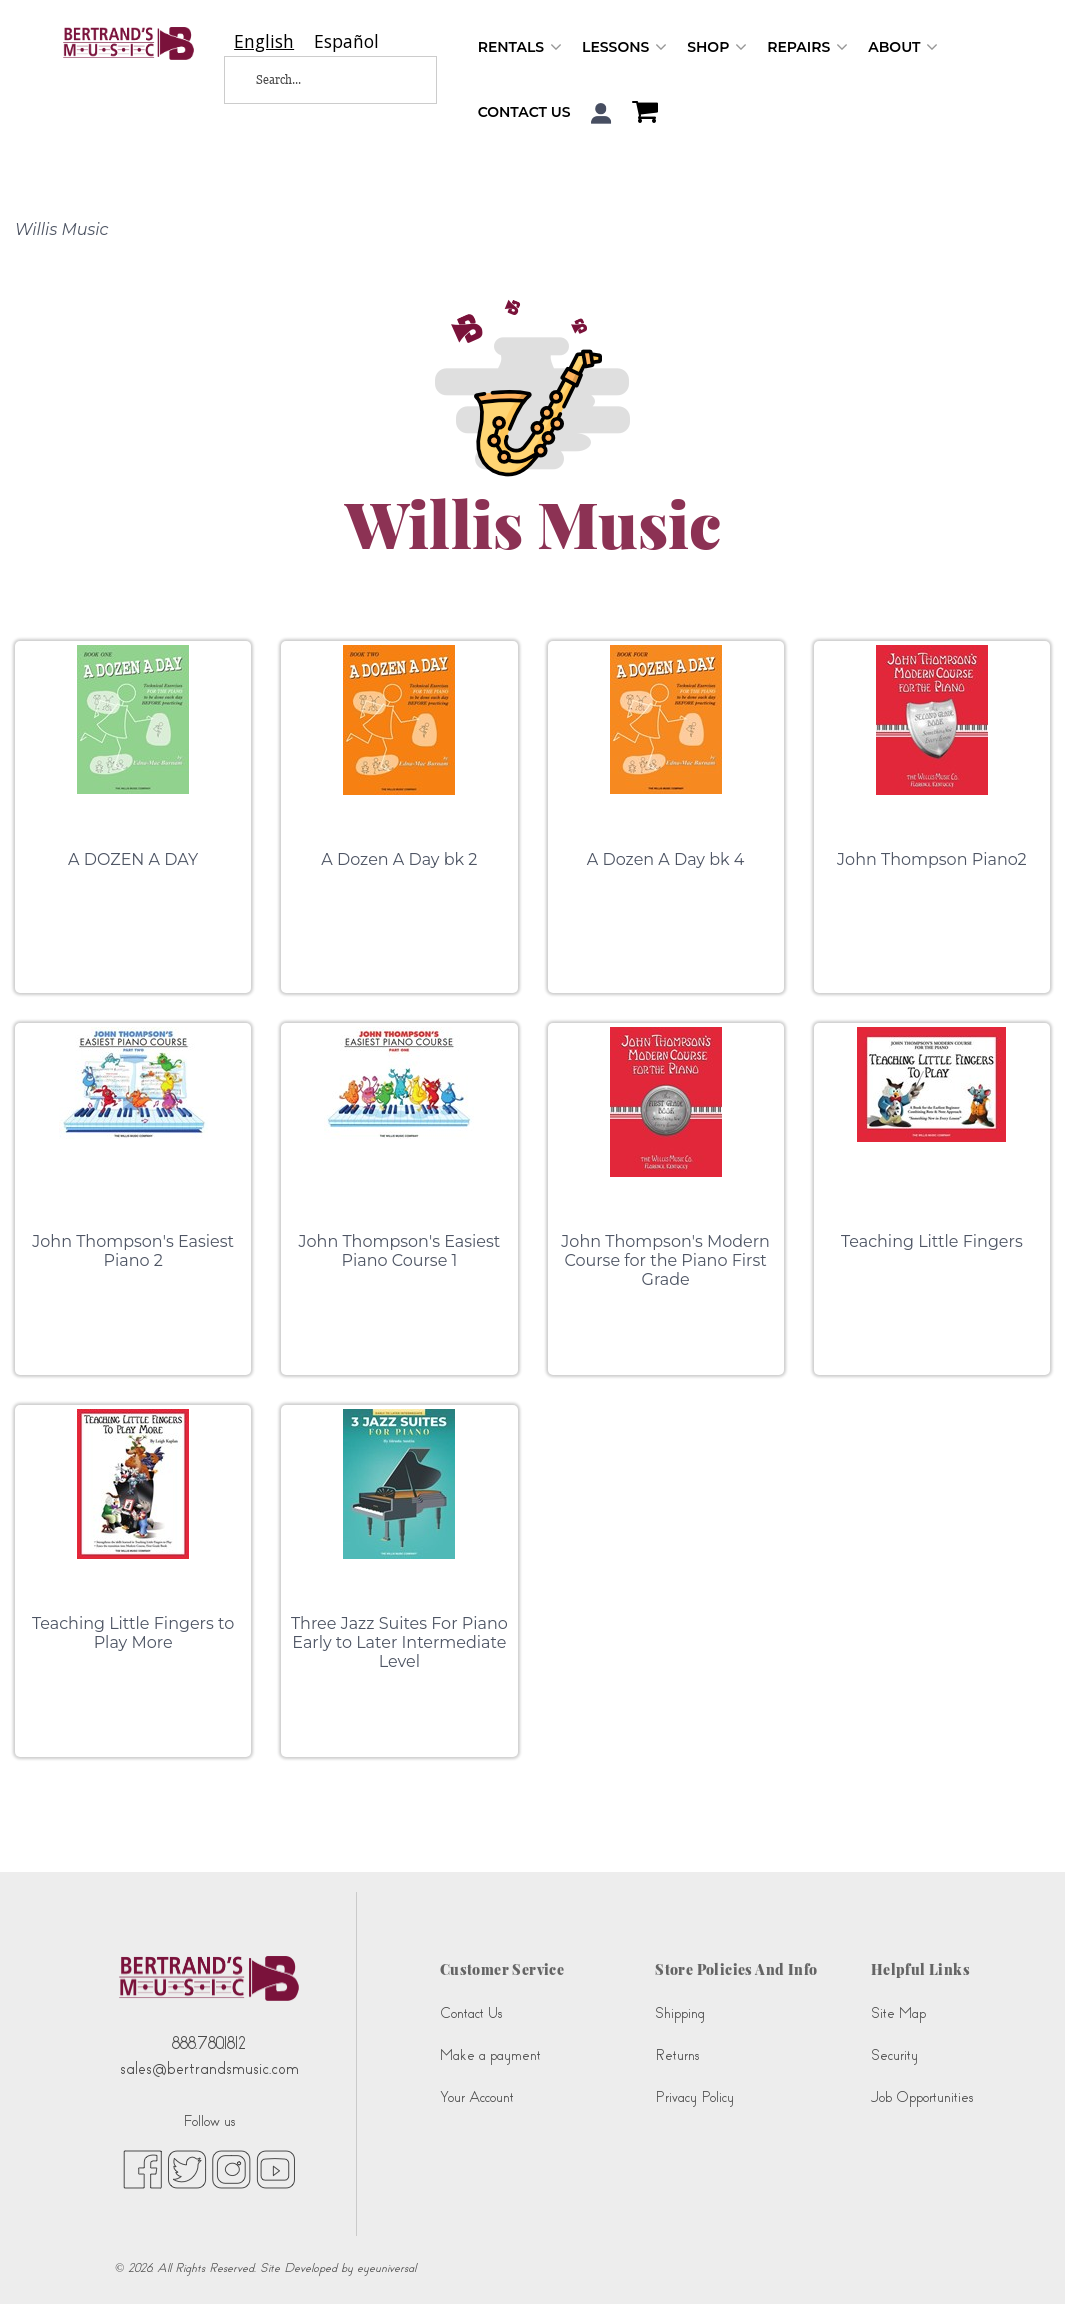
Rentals (520, 47)
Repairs (807, 47)
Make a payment (490, 2055)
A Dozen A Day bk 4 (666, 859)
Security (894, 2055)
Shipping (680, 2013)
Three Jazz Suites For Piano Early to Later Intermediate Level (399, 1642)
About (903, 47)
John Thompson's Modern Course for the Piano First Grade (665, 1260)
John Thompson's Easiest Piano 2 (133, 1251)
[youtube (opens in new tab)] (275, 2168)
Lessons (624, 47)
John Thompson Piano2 (932, 859)
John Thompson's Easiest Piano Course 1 (400, 1251)
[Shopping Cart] (640, 114)
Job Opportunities (922, 2097)
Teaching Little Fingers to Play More (133, 1633)
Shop (717, 47)
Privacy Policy (694, 2097)
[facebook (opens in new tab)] (142, 2168)
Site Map (898, 2013)
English (264, 41)
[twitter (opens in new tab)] (187, 2168)
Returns (677, 2055)
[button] (601, 113)
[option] (346, 41)
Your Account (477, 2097)
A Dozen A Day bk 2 (399, 859)
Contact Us (524, 112)
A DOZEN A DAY (133, 859)
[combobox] (264, 41)
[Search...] (316, 80)
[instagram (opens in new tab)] (231, 2168)
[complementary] (1020, 2259)
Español (346, 41)
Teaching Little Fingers (932, 1241)
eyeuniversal (386, 2268)
